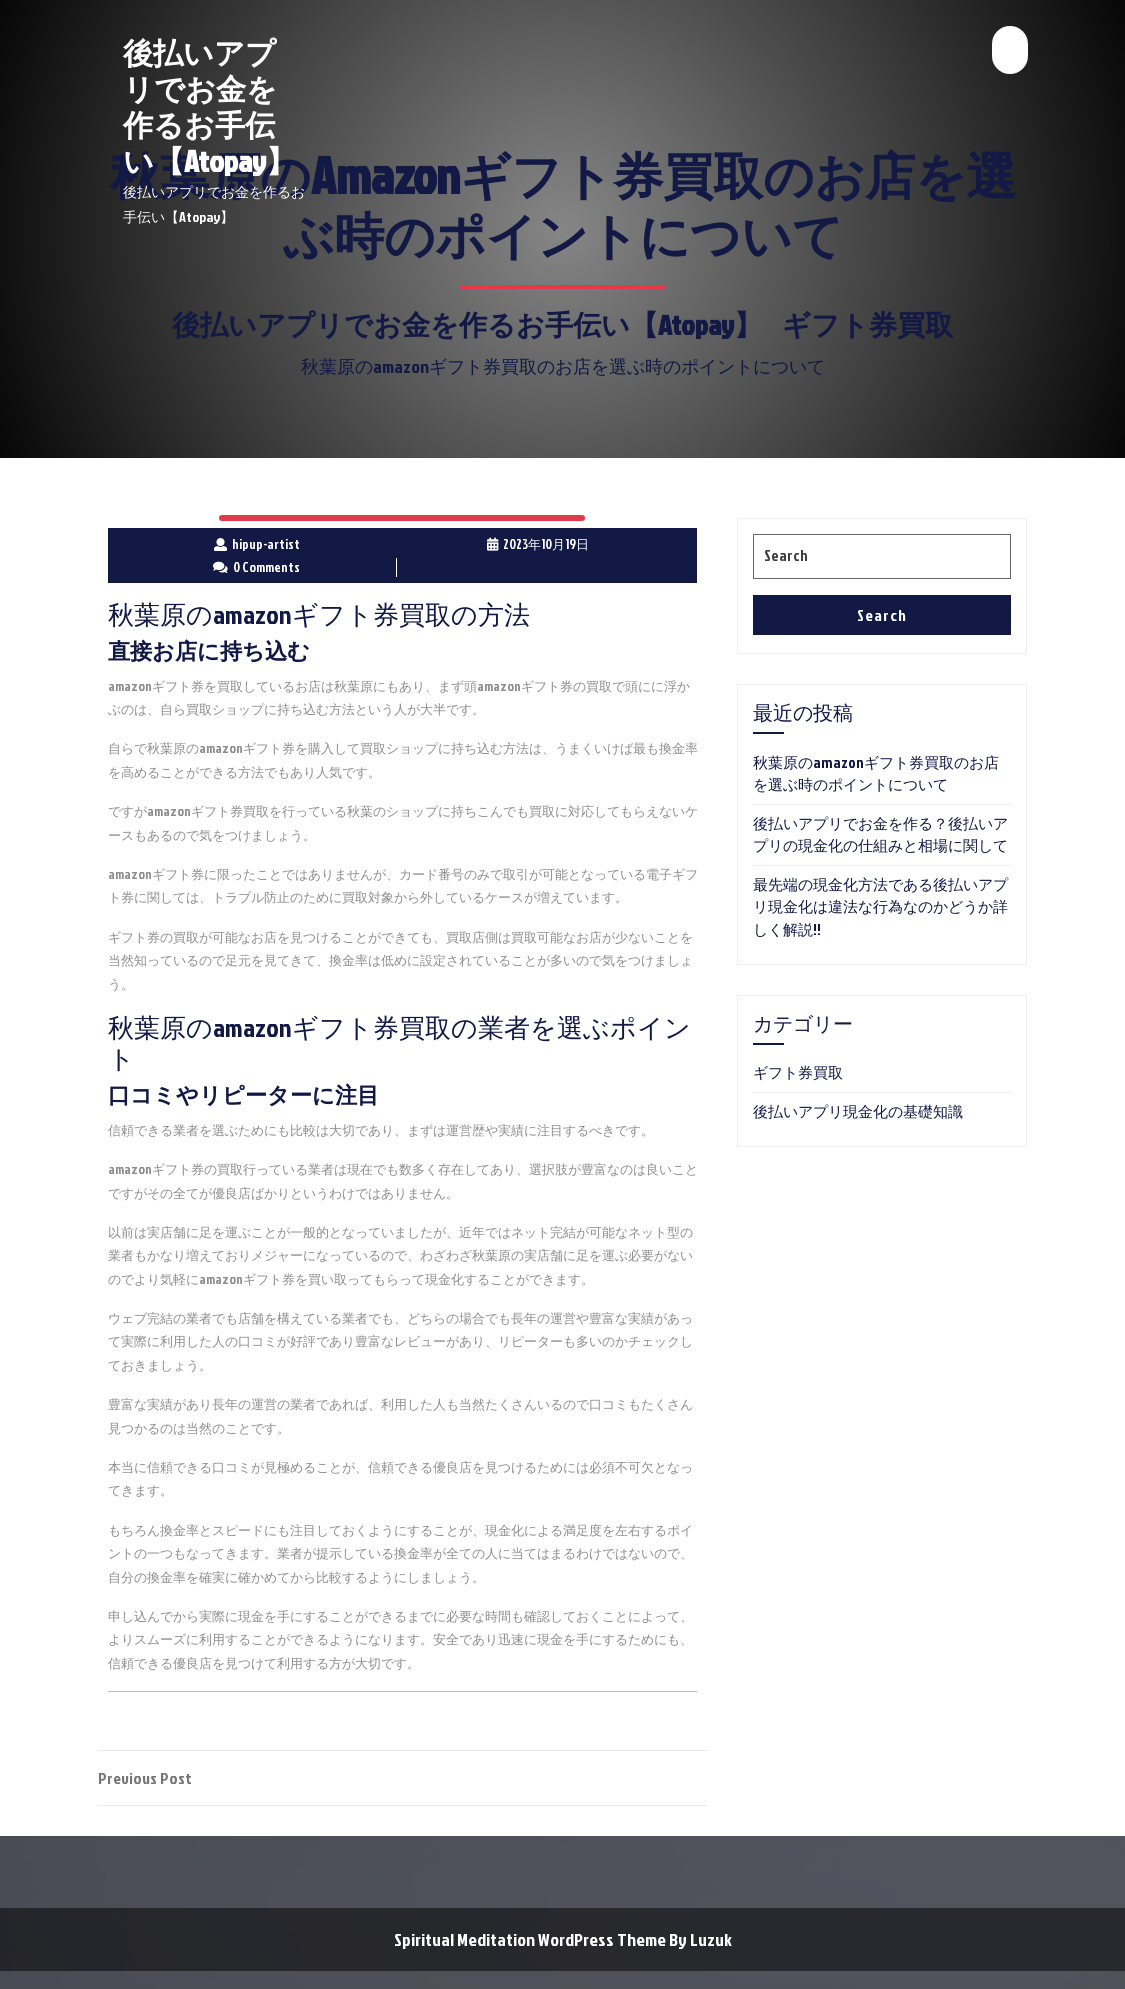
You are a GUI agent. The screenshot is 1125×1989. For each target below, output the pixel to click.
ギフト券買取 (867, 324)
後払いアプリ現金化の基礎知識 (858, 1111)
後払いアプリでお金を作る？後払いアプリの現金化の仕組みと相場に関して (880, 835)
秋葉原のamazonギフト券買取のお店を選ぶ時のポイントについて (876, 774)
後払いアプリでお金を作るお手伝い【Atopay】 (209, 107)
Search (882, 615)
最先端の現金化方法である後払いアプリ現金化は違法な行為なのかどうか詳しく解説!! (880, 907)
